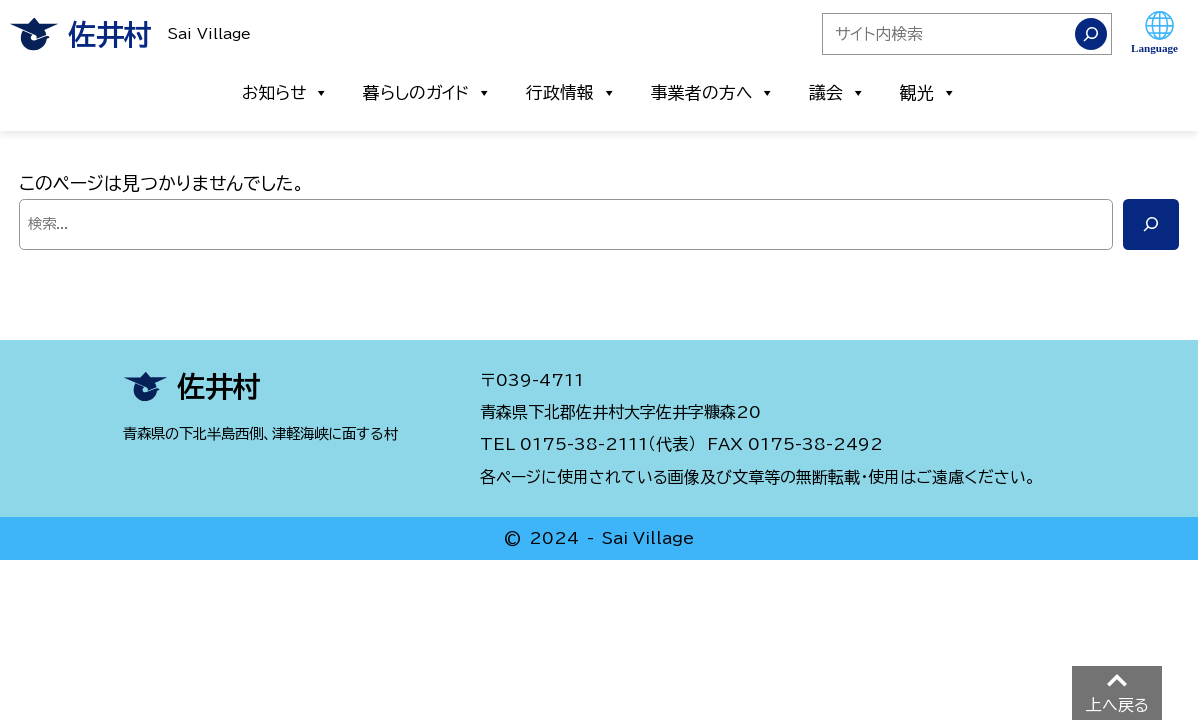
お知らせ (285, 93)
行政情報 (571, 93)
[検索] (1091, 34)
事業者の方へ (713, 93)
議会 (837, 93)
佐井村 (110, 34)
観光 (928, 93)
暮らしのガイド (427, 93)
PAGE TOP (1100, 696)
